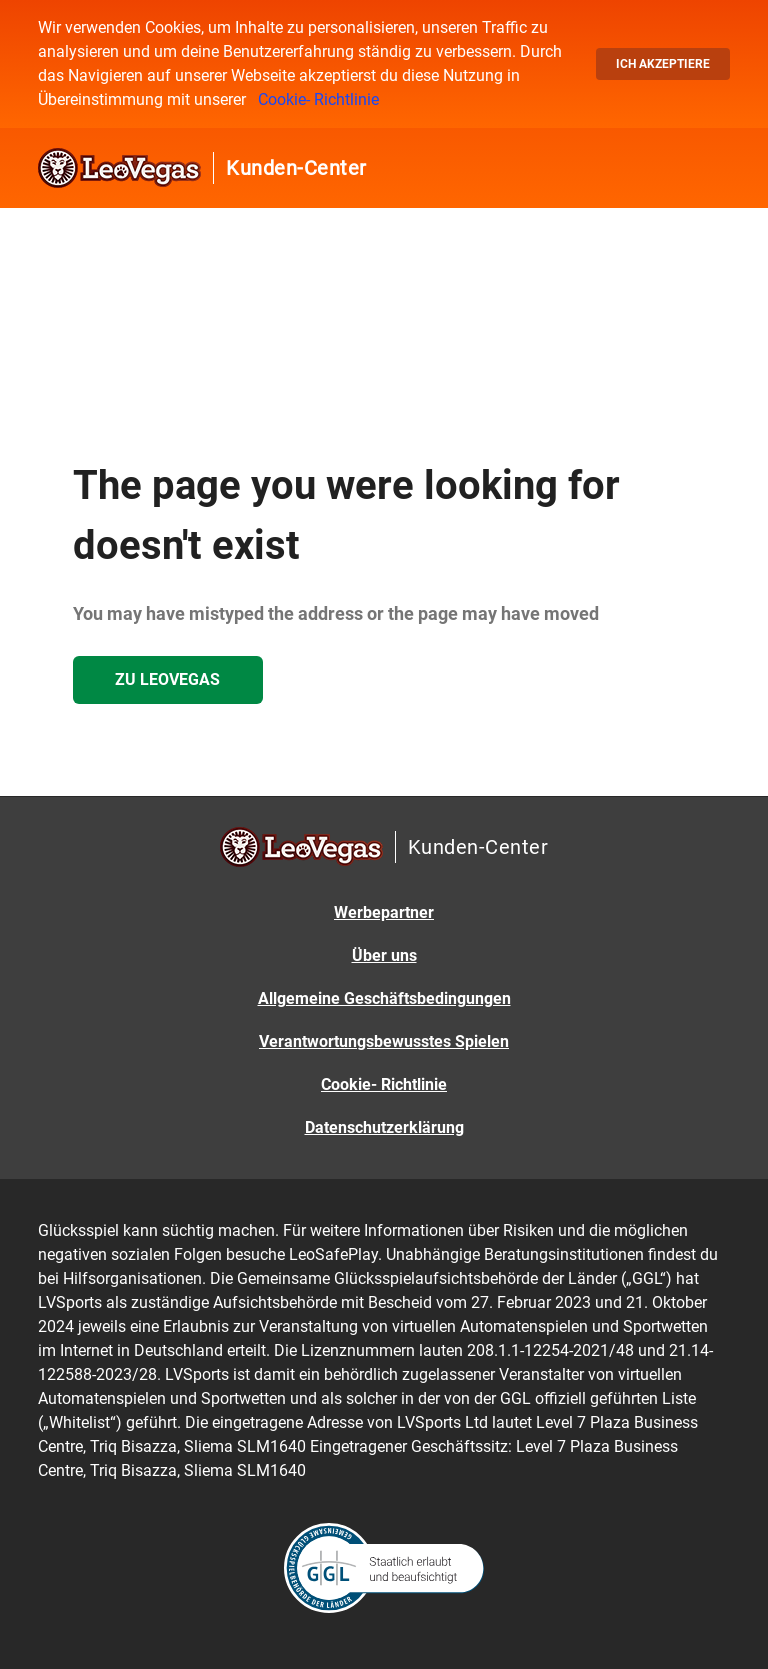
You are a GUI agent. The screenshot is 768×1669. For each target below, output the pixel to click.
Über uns (384, 955)
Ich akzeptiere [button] (663, 64)
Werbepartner (384, 912)
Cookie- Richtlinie (318, 99)
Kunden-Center (296, 168)
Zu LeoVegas (167, 679)
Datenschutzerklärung (384, 1127)
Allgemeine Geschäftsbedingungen (384, 998)
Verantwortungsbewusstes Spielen (384, 1041)
